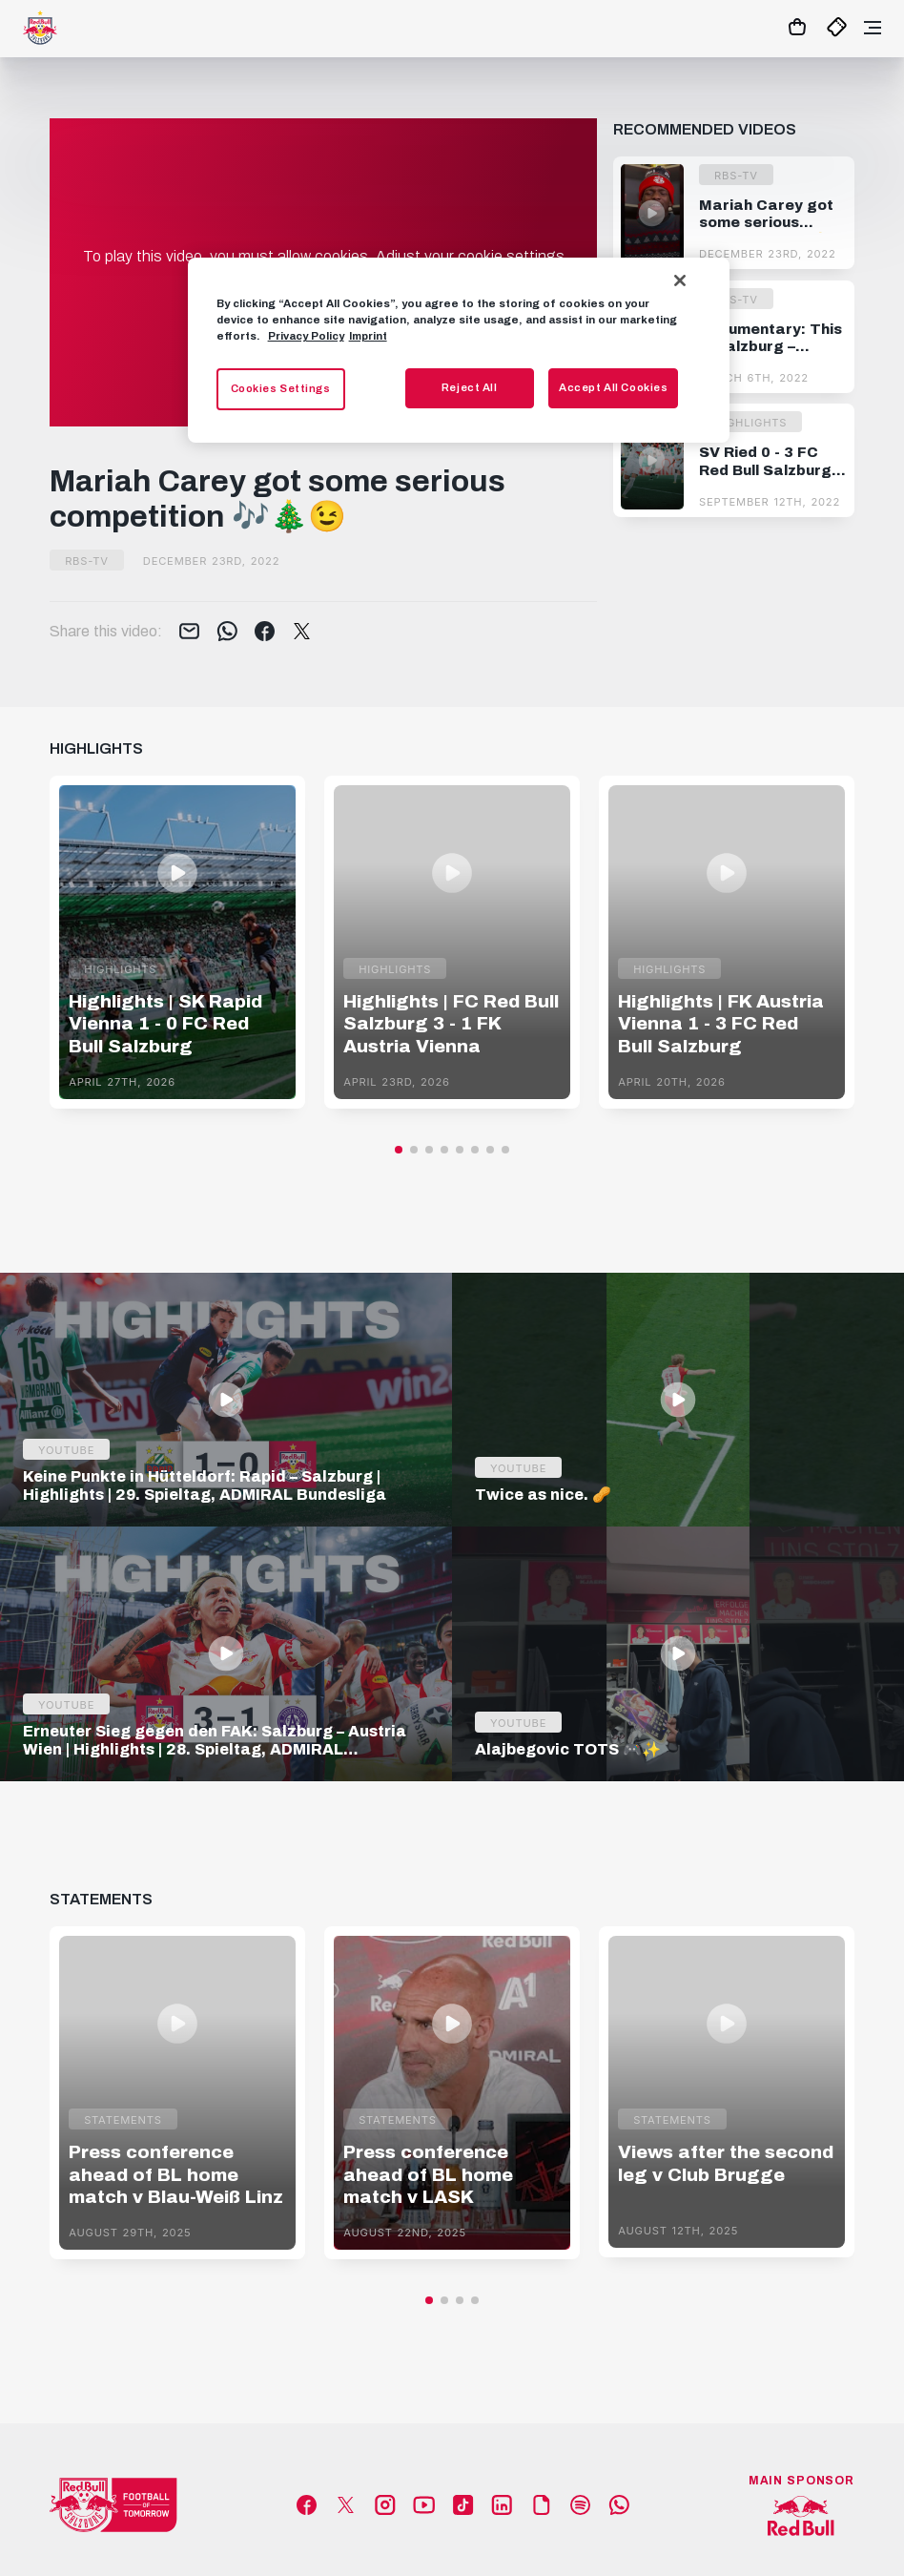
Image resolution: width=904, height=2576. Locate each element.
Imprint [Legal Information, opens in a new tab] (368, 336)
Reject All (470, 387)
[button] (398, 1149)
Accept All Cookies (613, 387)
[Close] (680, 280)
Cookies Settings (281, 388)
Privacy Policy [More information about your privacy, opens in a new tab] (306, 336)
